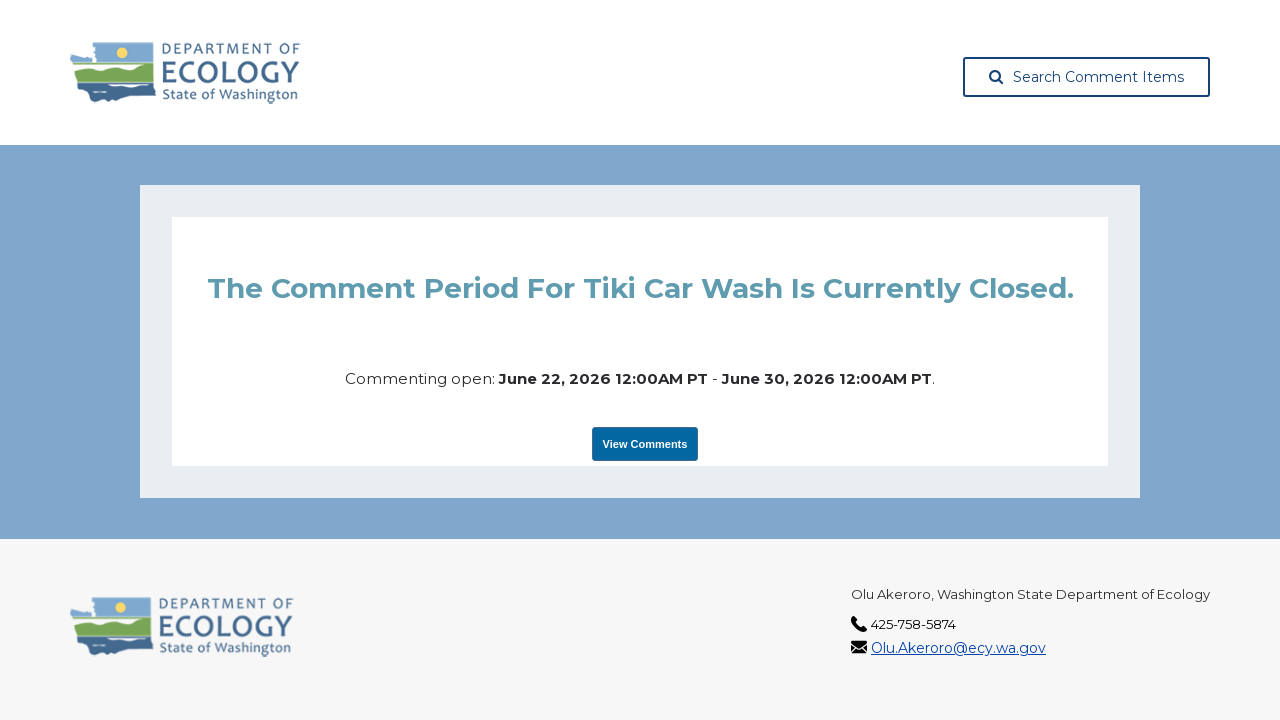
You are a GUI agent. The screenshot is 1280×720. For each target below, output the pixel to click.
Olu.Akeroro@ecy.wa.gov (958, 648)
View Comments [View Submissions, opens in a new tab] (645, 444)
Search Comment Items (1086, 77)
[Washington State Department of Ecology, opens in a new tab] (185, 73)
